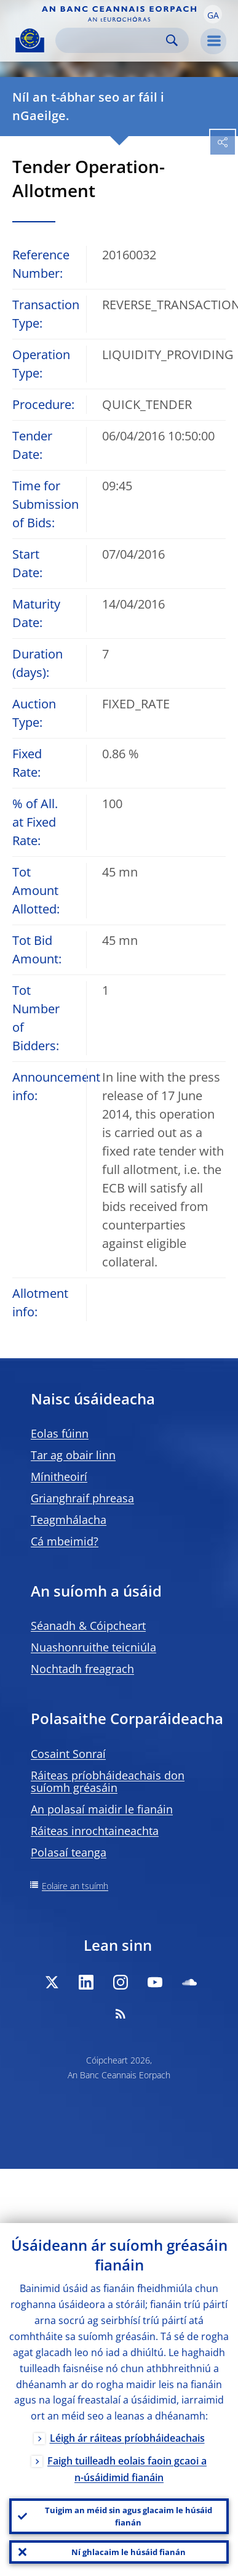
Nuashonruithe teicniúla (93, 1647)
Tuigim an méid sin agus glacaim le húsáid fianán (128, 2516)
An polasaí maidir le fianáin (102, 1809)
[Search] (112, 40)
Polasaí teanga (68, 1852)
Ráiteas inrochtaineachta (95, 1830)
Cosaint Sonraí (68, 1753)
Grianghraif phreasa (82, 1498)
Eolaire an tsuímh (75, 1886)
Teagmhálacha (68, 1519)
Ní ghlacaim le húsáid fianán (128, 2552)
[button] (213, 14)
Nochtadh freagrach (82, 1668)
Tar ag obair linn (73, 1455)
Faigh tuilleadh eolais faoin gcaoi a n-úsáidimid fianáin (127, 2469)
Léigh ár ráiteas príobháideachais (127, 2438)
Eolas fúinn (60, 1433)
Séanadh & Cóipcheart (88, 1625)
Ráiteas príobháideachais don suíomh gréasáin (107, 1781)
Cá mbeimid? (64, 1541)
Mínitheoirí (59, 1476)
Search (172, 40)
